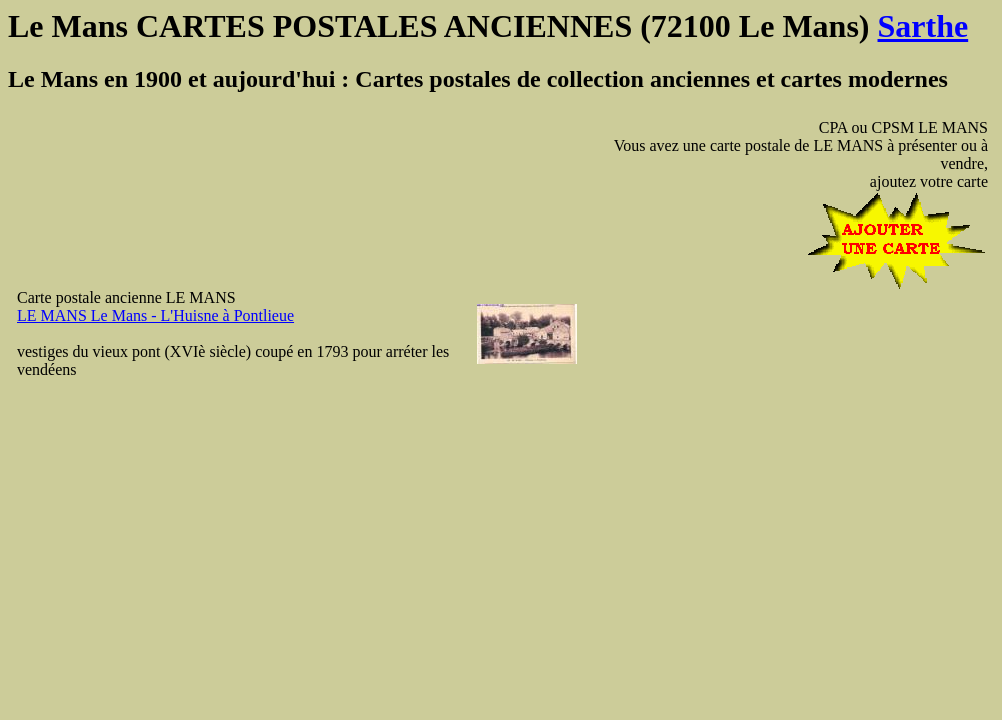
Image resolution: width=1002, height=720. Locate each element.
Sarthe (923, 26)
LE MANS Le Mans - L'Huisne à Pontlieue (155, 315)
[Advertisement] (928, 428)
